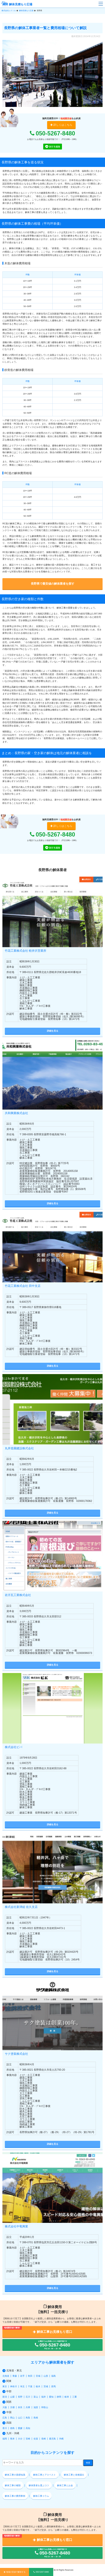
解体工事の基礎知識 (15, 2474)
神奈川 (13, 2386)
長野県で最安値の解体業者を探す (52, 583)
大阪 (4, 2407)
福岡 (4, 2438)
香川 (4, 2428)
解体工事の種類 (13, 2485)
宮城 (38, 2376)
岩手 (22, 2376)
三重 (74, 2396)
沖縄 (61, 2438)
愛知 (51, 2396)
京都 (12, 2407)
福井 (43, 2396)
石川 (28, 2396)
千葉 (30, 2386)
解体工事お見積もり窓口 (52, 2332)
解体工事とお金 (65, 2485)
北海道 (5, 2376)
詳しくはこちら (61, 124)
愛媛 (20, 2428)
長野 (20, 2396)
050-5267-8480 (52, 133)
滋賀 (36, 2407)
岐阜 (67, 2396)
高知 (28, 2428)
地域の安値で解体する (14, 2572)
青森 (14, 2376)
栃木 (38, 2386)
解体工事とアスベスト (44, 2474)
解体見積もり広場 (16, 4)
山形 (46, 2376)
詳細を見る (52, 1030)
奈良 (20, 2407)
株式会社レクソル (9, 10)
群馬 (53, 2386)
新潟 (4, 2396)
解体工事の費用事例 (15, 2496)
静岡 (59, 2396)
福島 (53, 2376)
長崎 (43, 2438)
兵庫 (28, 2407)
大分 (20, 2438)
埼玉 (22, 2386)
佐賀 (36, 2438)
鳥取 (28, 2417)
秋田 (30, 2376)
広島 (4, 2417)
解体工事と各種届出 (74, 2474)
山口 (20, 2417)
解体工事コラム (41, 2496)
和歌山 (44, 2407)
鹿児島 (52, 2438)
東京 (4, 2386)
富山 (36, 2396)
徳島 (12, 2428)
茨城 (46, 2386)
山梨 (12, 2396)
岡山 (12, 2417)
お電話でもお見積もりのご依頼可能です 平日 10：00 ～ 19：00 (52, 2345)
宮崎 (28, 2438)
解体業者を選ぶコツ (39, 2485)
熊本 (12, 2438)
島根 (36, 2417)
